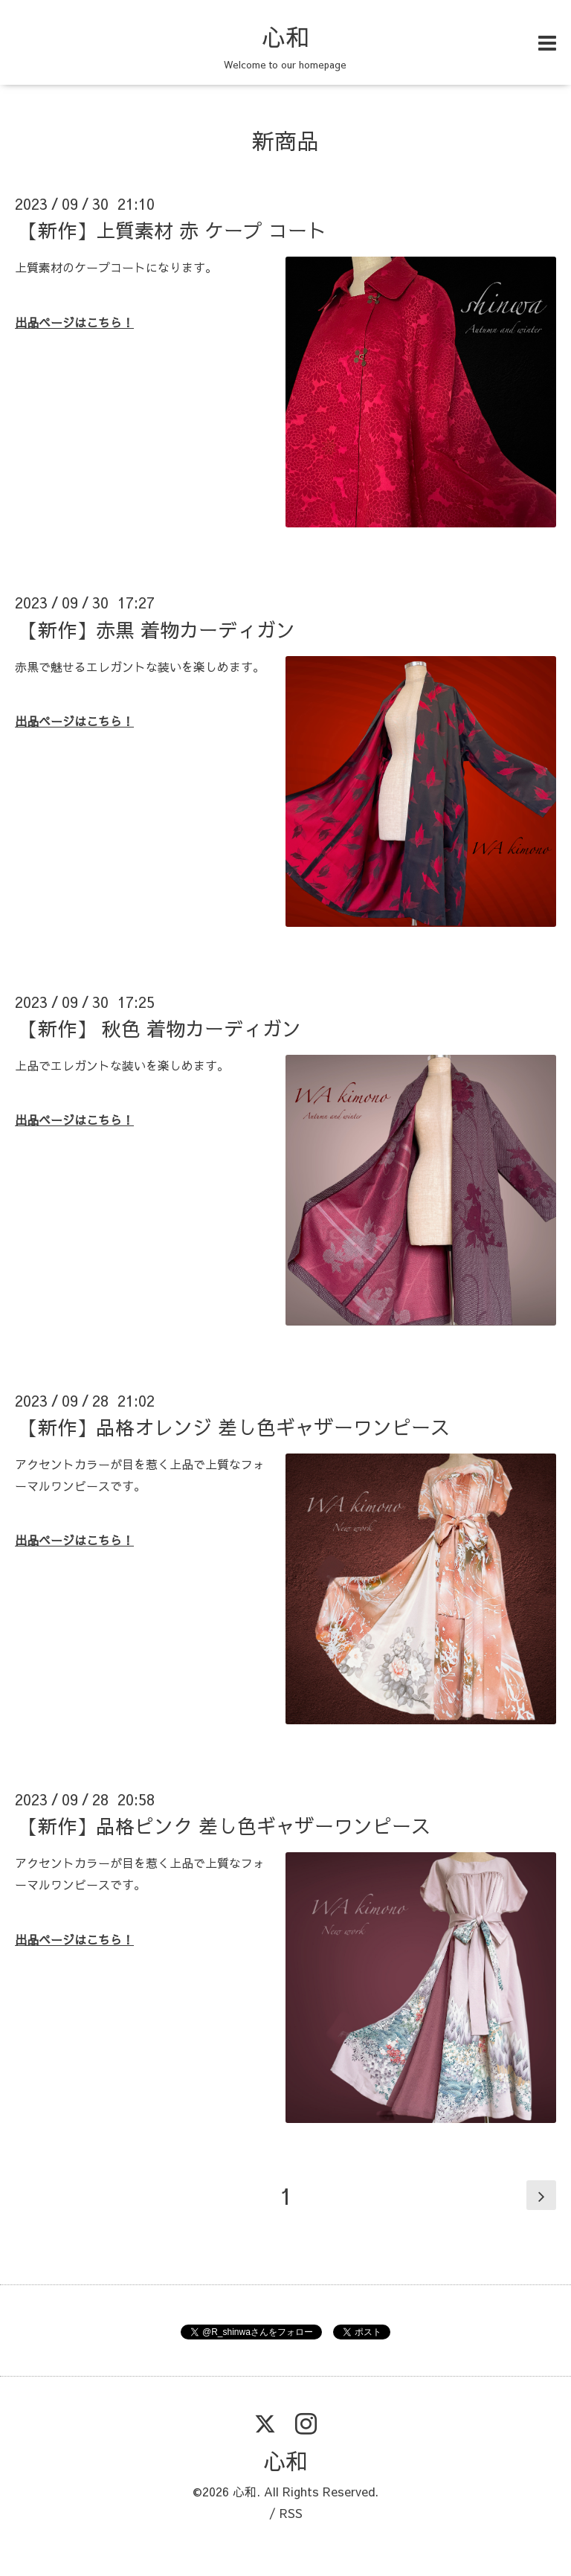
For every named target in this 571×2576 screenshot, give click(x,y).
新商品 (285, 140)
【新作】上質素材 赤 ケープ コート (172, 229)
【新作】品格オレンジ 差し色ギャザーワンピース (234, 1426)
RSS (291, 2513)
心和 (285, 36)
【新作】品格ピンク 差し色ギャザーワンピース (224, 1825)
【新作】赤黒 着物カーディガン (157, 628)
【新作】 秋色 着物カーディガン (160, 1028)
